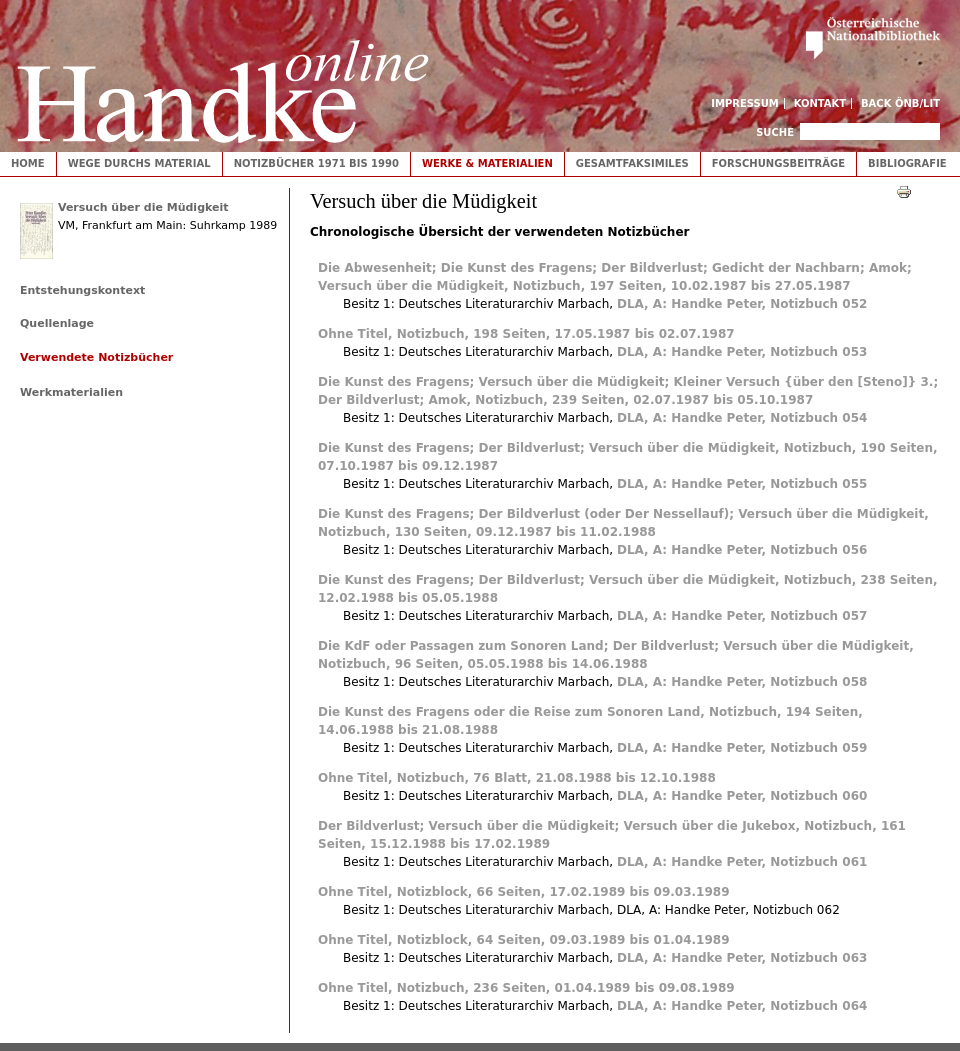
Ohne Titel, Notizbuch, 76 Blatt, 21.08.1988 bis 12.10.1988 (517, 778)
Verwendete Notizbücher (96, 357)
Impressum (745, 103)
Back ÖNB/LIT (900, 103)
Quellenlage (57, 323)
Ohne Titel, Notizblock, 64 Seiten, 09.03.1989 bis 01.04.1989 (523, 940)
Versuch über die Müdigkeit (143, 207)
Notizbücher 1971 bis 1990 (316, 163)
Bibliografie (907, 163)
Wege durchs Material (139, 163)
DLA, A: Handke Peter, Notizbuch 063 (742, 958)
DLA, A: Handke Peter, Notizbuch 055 (742, 484)
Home (28, 163)
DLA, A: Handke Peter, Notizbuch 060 (742, 796)
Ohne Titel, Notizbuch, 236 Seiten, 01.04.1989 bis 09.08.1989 (526, 988)
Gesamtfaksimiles (632, 163)
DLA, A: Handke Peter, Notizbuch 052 (742, 304)
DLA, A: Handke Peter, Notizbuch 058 (742, 682)
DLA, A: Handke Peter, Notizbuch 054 (742, 418)
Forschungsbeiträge (778, 163)
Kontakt (820, 103)
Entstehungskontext (82, 290)
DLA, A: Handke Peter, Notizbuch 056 (742, 550)
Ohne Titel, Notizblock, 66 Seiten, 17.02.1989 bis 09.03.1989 (523, 892)
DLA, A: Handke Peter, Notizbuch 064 (742, 1006)
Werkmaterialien (71, 392)
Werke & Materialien (487, 163)
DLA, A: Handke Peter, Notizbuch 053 (742, 352)
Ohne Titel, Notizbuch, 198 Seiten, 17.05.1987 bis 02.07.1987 (526, 334)
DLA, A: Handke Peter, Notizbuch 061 (742, 862)
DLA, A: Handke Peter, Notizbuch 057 (742, 616)
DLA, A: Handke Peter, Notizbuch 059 (742, 748)
